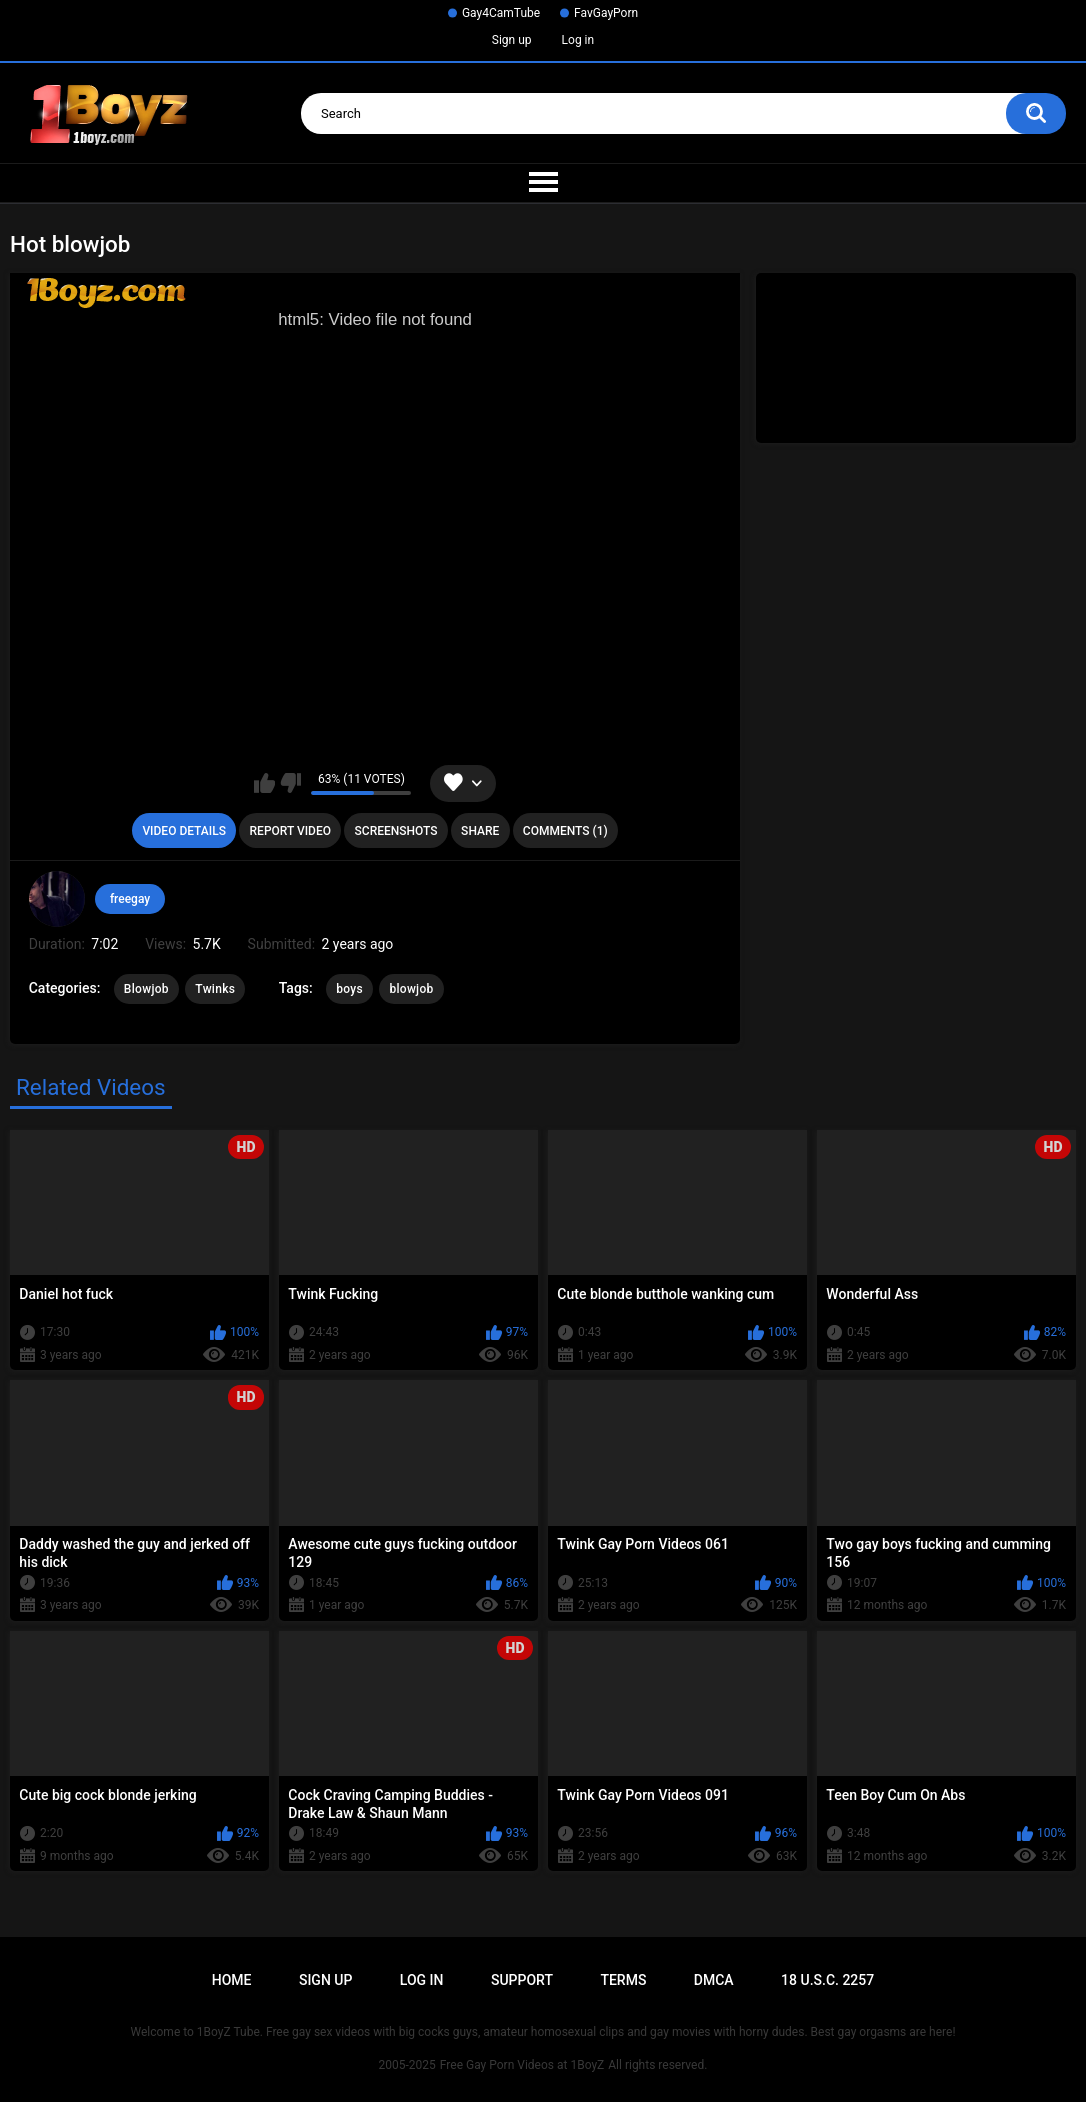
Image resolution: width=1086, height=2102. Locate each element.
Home (232, 1980)
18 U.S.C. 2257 (827, 1980)
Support (522, 1980)
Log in (578, 40)
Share (480, 831)
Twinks (215, 989)
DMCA (714, 1980)
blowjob (411, 989)
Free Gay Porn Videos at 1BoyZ (522, 2065)
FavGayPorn (606, 13)
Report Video (290, 831)
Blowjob (146, 989)
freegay (130, 899)
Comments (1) (565, 831)
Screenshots (396, 831)
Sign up (512, 40)
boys (349, 989)
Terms (623, 1980)
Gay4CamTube (501, 13)
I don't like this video (290, 783)
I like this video (264, 783)
